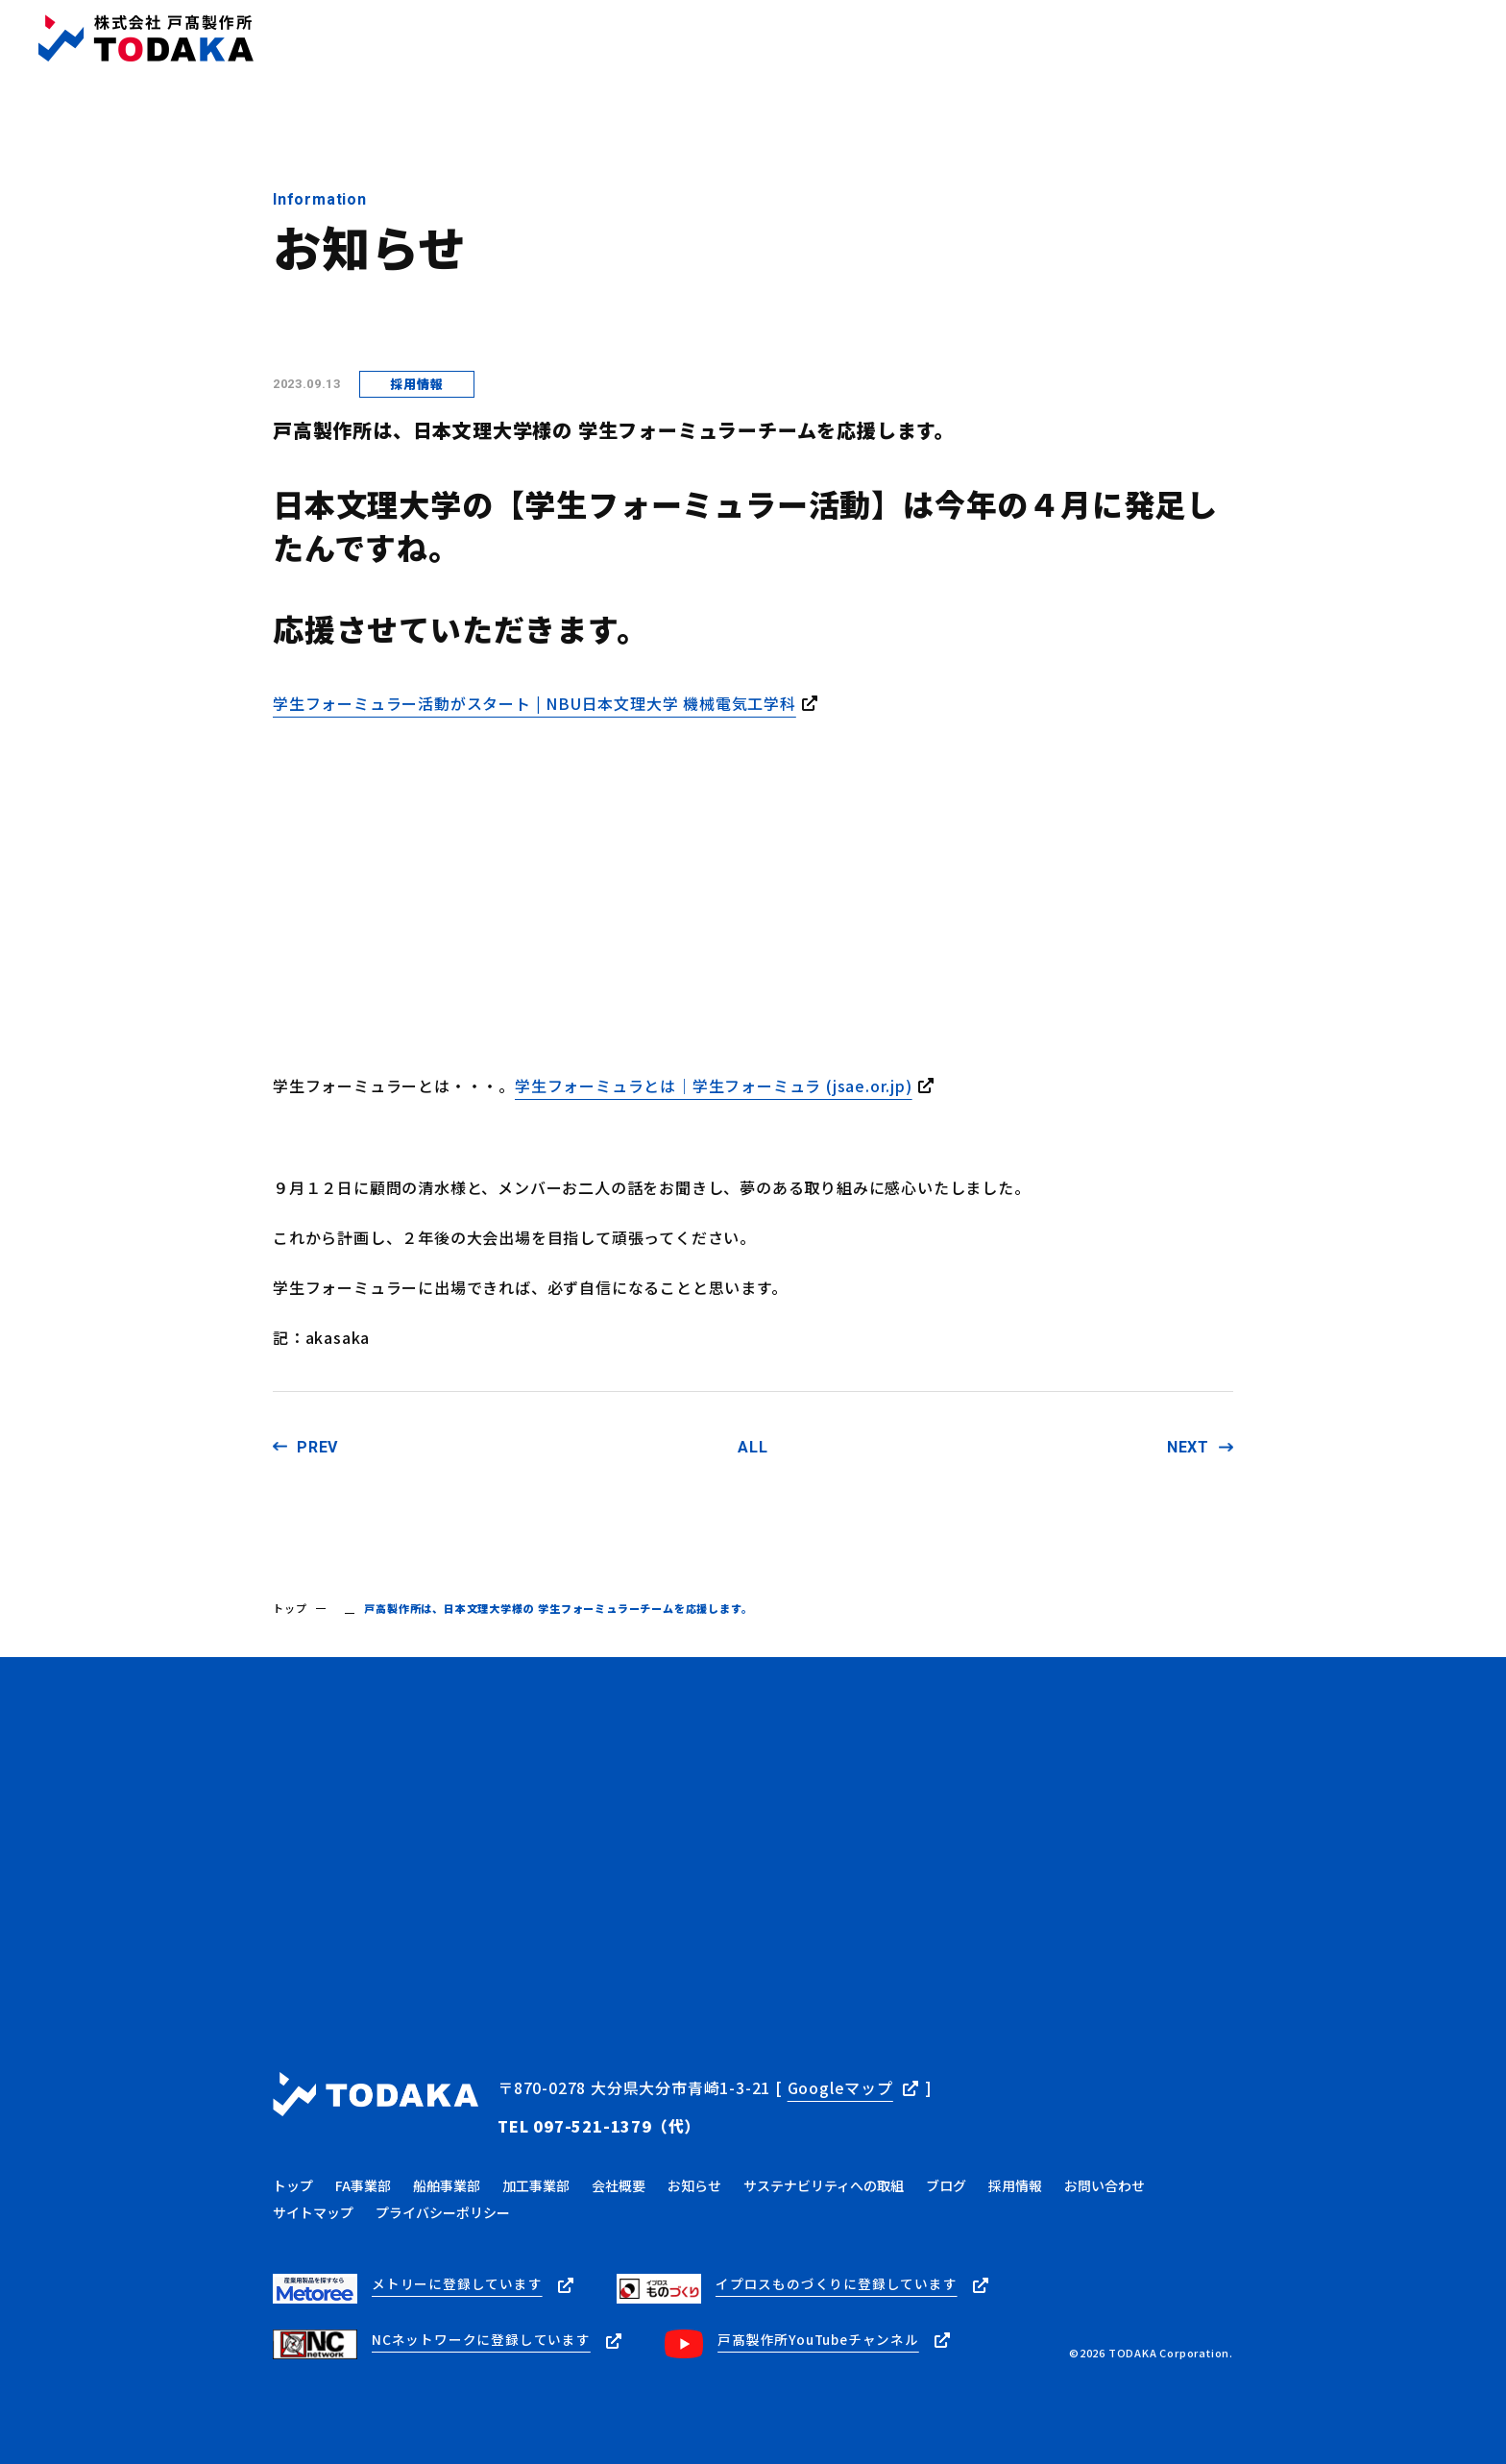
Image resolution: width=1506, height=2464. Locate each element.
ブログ (1009, 39)
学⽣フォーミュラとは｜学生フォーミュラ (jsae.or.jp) (713, 1085)
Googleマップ (840, 2087)
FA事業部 (363, 2177)
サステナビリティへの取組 (823, 2177)
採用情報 (1236, 39)
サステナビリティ (1119, 39)
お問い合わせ (1433, 38)
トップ (673, 39)
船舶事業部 (446, 2177)
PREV (317, 1447)
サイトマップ (313, 2204)
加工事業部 (536, 2177)
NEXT (1188, 1447)
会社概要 (842, 39)
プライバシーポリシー (443, 2204)
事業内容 (754, 39)
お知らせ (929, 39)
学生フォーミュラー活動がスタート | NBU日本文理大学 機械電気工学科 (534, 703)
